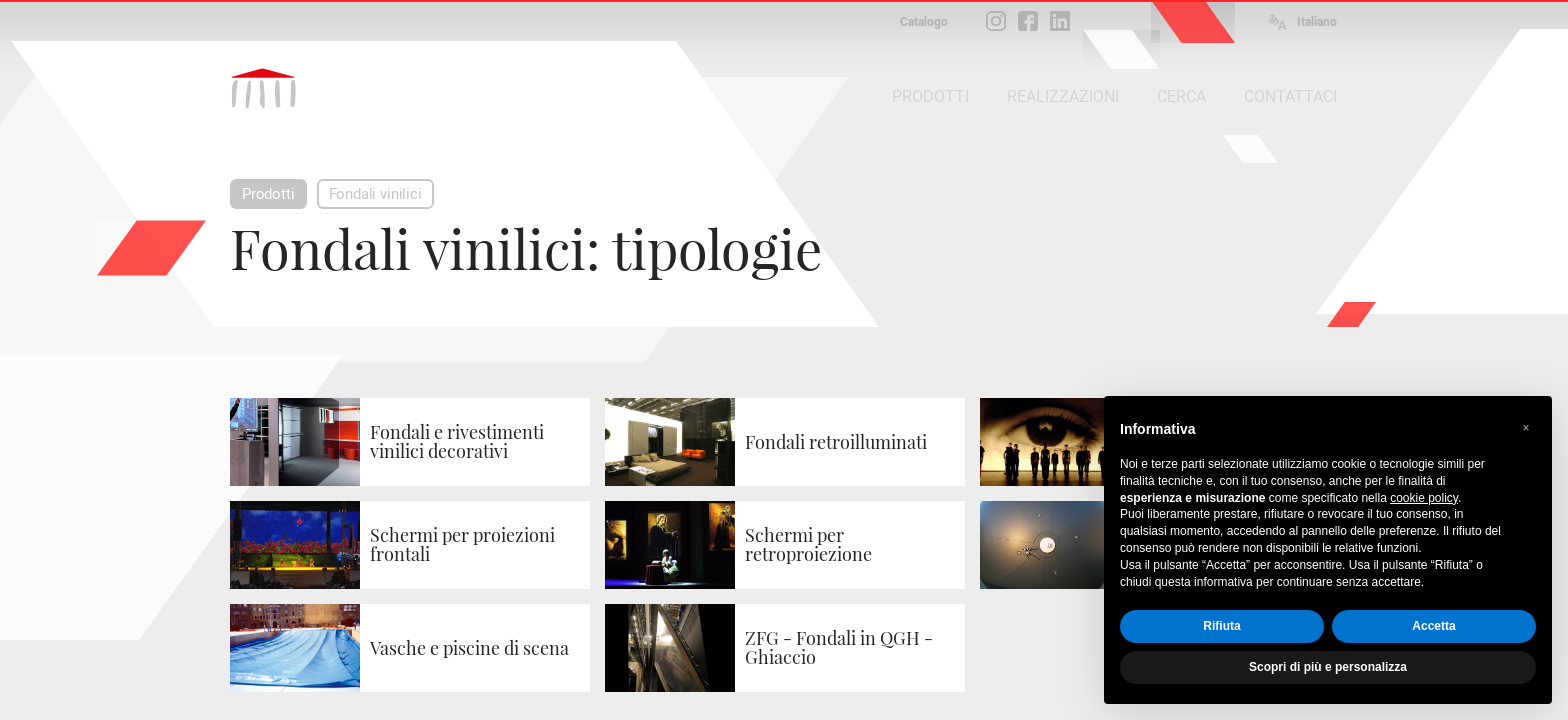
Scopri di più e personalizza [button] (1328, 667)
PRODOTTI (930, 96)
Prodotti (268, 194)
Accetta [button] (1433, 626)
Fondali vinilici (375, 194)
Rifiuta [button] (1221, 626)
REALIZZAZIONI (1063, 96)
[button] (1526, 428)
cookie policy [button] (1424, 498)
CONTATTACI (1290, 96)
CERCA (1181, 96)
